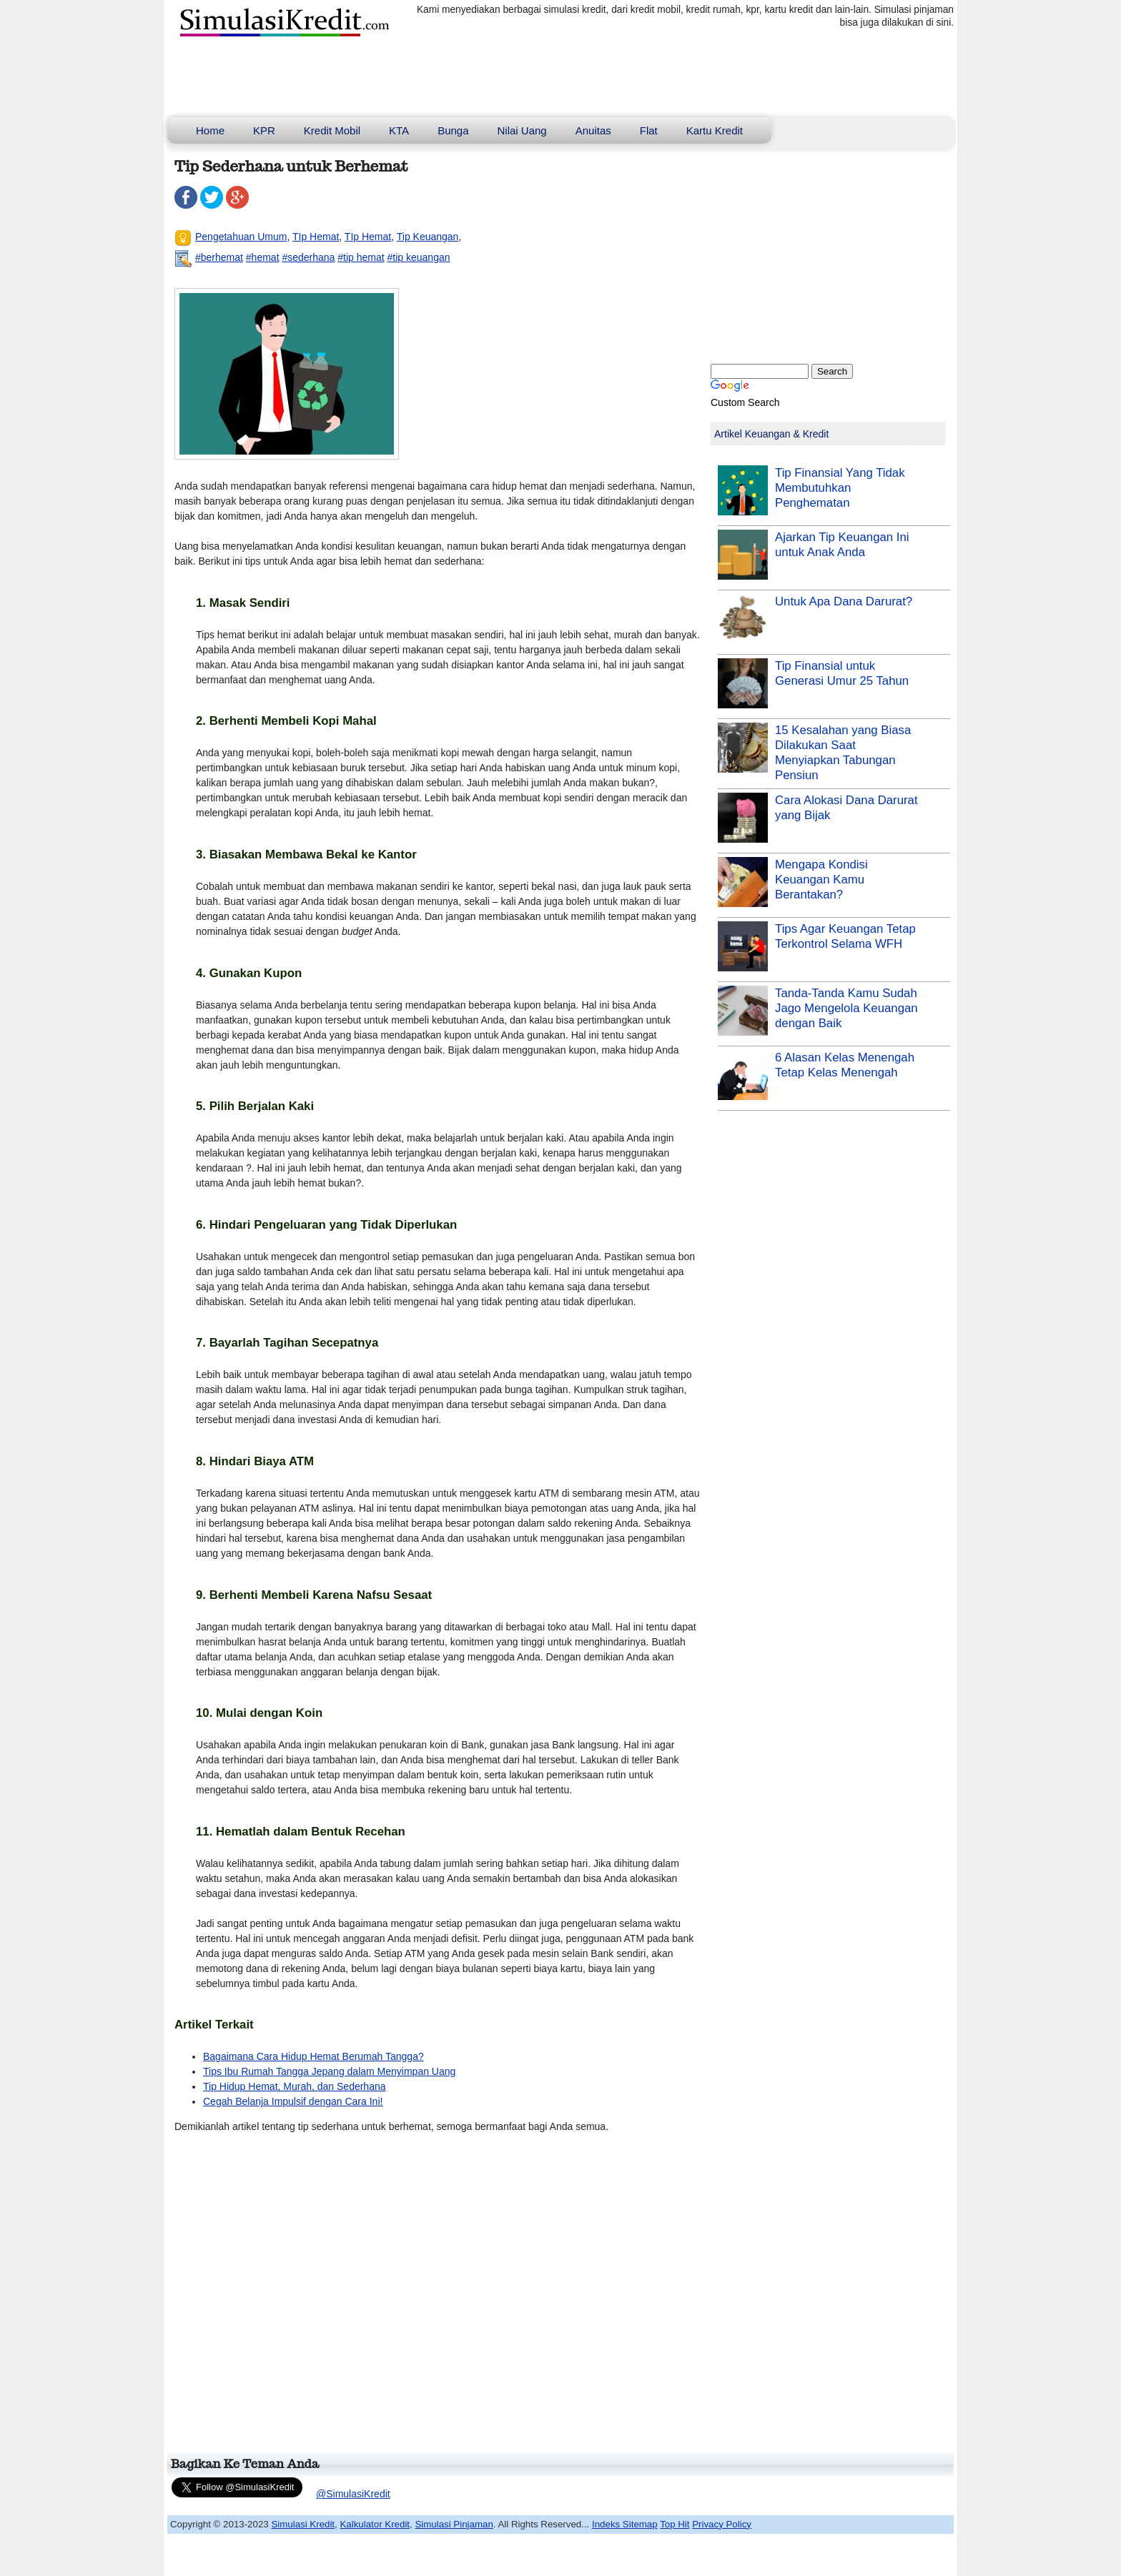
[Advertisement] (434, 2299)
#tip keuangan (418, 257)
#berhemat (219, 257)
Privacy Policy (721, 2524)
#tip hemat (360, 257)
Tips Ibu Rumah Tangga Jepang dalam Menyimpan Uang (329, 2071)
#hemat (263, 257)
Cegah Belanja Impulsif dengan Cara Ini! (292, 2101)
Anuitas (593, 130)
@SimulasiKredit (353, 2494)
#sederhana (308, 257)
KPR (264, 130)
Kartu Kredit (714, 130)
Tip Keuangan (428, 236)
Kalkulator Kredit (375, 2524)
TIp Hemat (315, 236)
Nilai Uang (522, 130)
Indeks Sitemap (625, 2524)
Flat (649, 130)
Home (210, 130)
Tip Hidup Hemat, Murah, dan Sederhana (294, 2086)
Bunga (453, 130)
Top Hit (674, 2524)
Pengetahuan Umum (241, 236)
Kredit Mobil (332, 130)
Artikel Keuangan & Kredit (771, 434)
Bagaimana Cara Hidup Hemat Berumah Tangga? (313, 2056)
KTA (399, 130)
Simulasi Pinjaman (454, 2524)
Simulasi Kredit (303, 2524)
